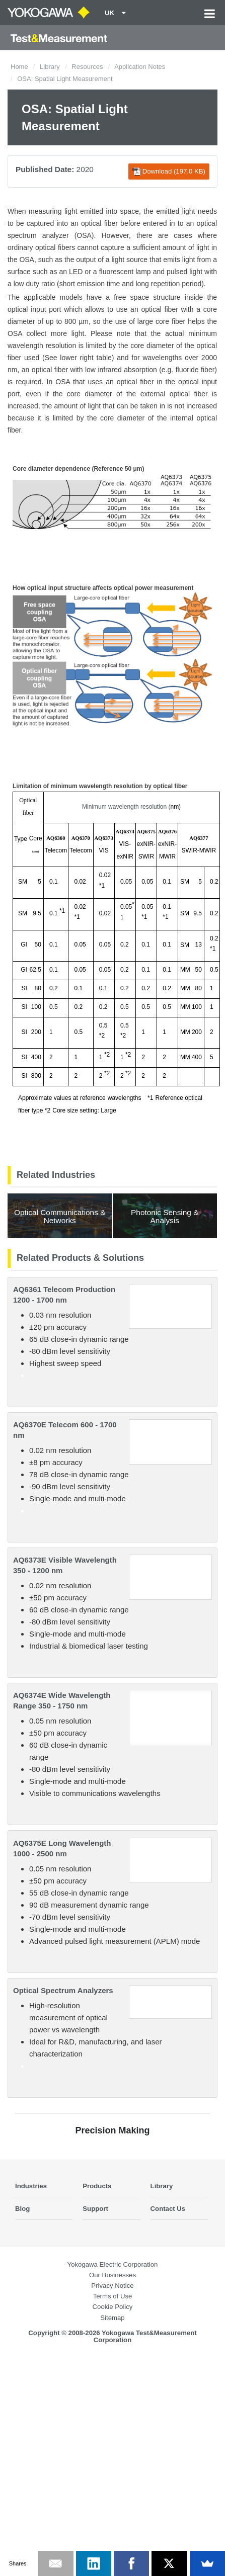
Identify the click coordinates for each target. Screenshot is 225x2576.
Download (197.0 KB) (168, 171)
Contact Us (168, 2208)
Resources (87, 66)
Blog (22, 2208)
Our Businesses (112, 2275)
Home (19, 66)
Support (95, 2208)
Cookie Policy (113, 2306)
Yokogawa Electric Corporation (112, 2264)
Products (97, 2186)
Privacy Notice (112, 2285)
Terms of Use (112, 2296)
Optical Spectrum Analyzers (63, 1990)
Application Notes (139, 66)
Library (50, 66)
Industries (31, 2186)
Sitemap (112, 2318)
